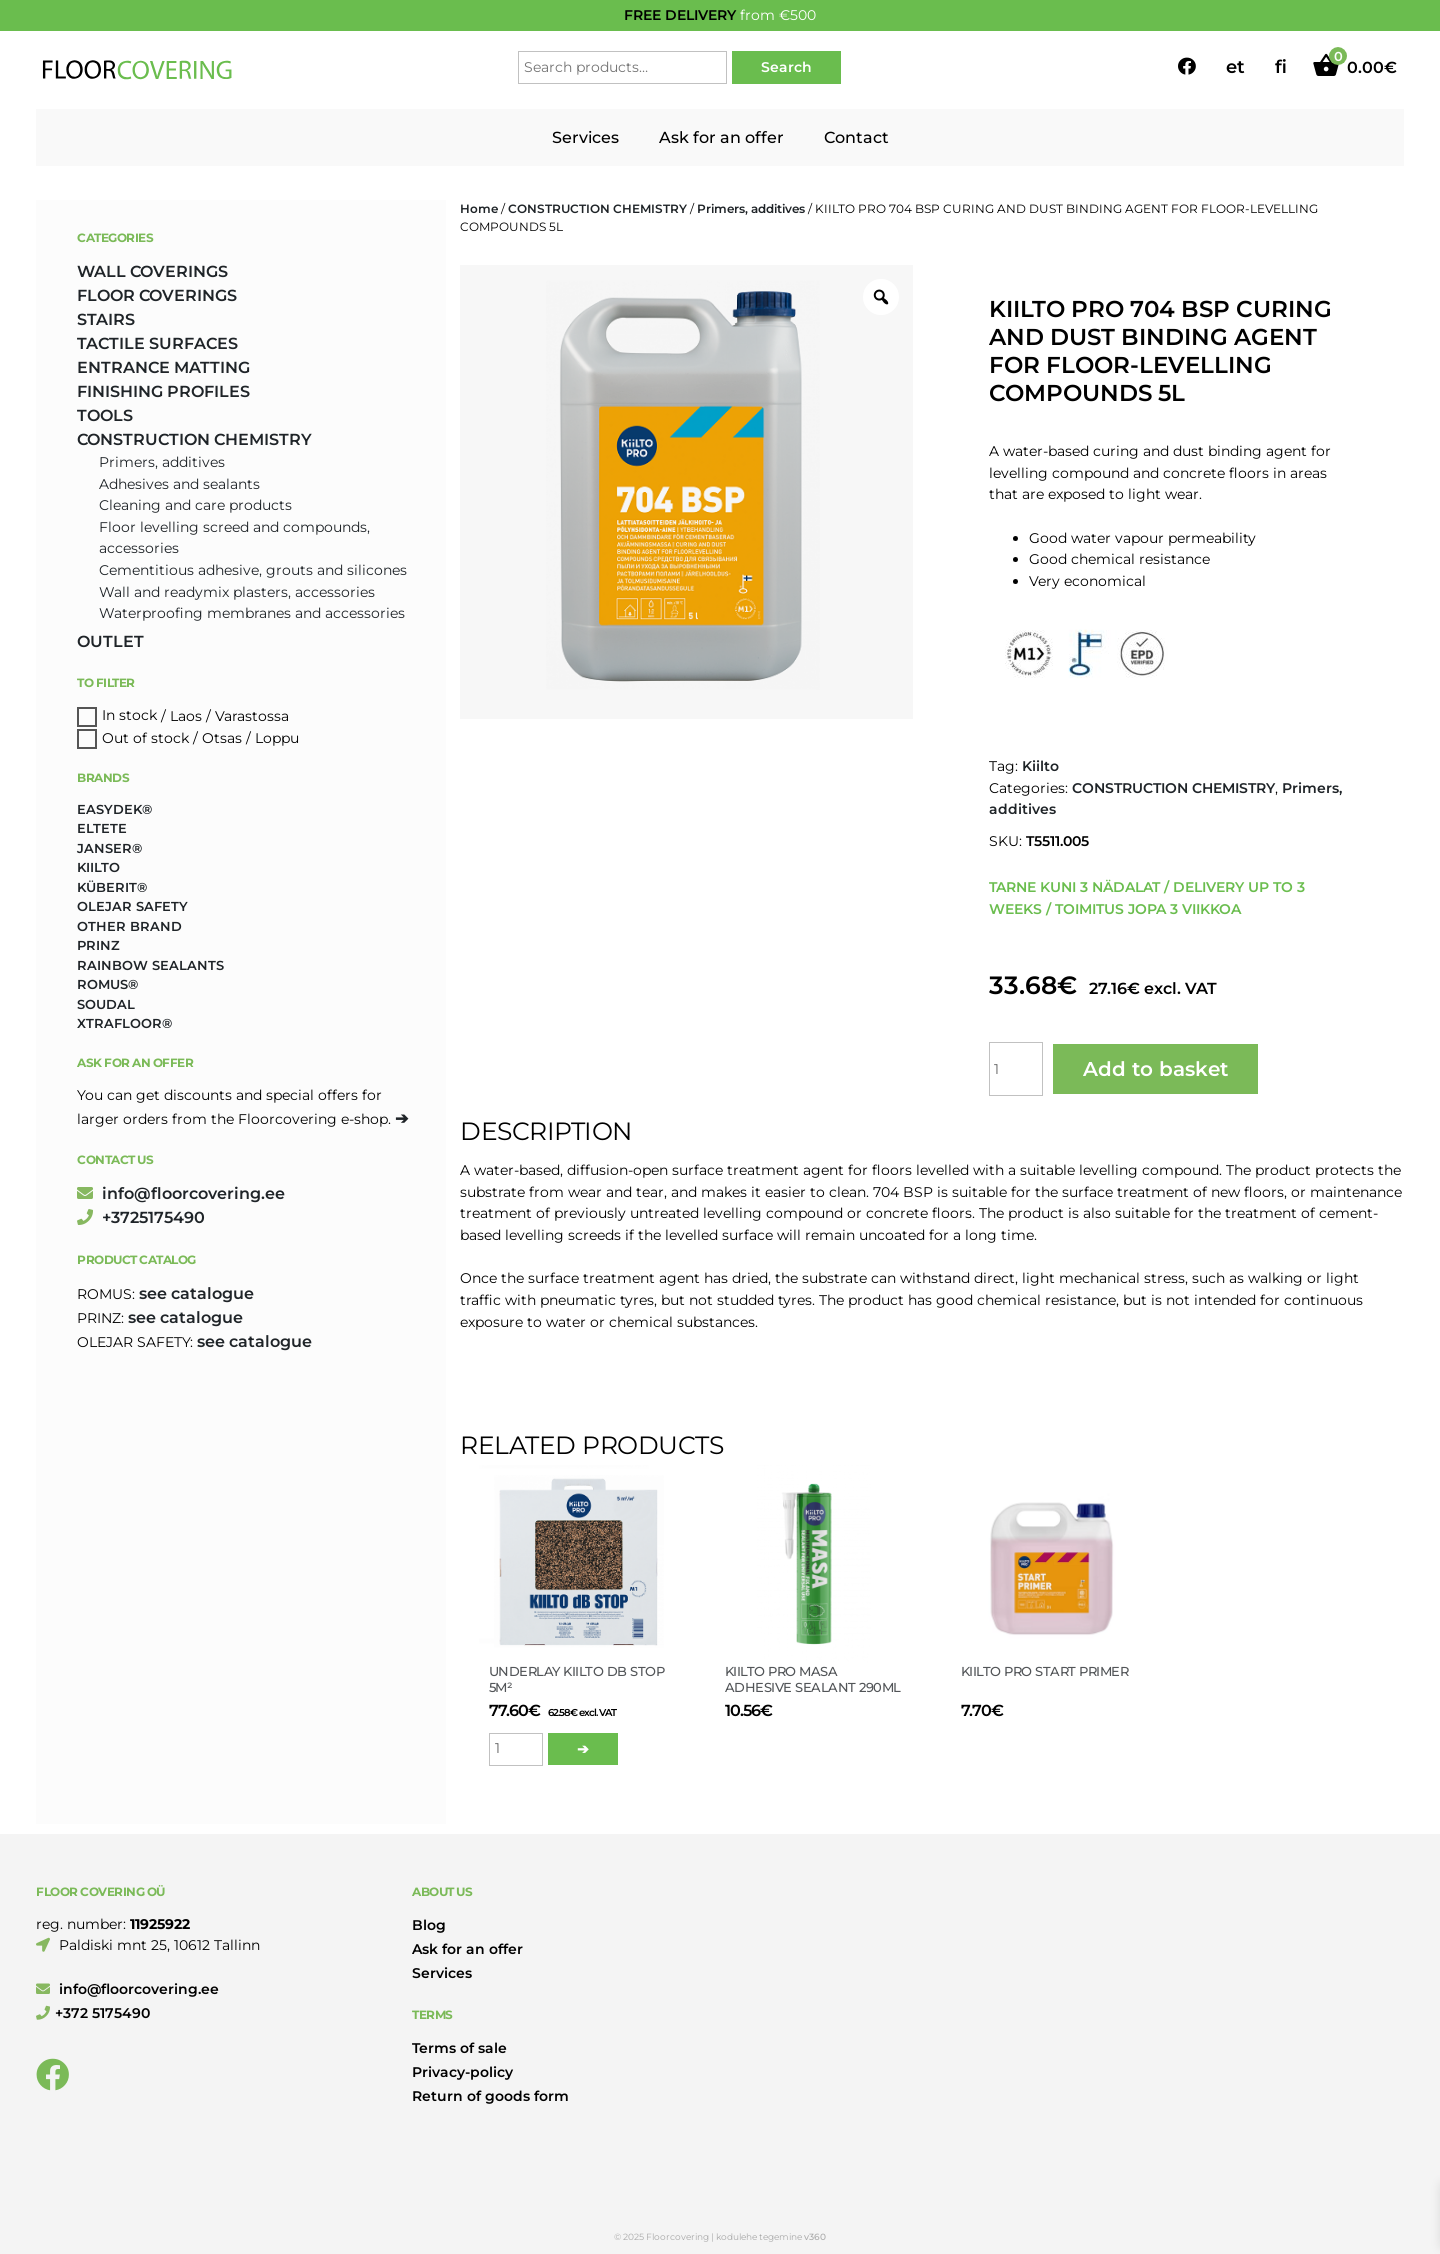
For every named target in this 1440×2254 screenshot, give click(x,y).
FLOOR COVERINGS (157, 295)
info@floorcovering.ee (181, 1193)
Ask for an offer (721, 137)
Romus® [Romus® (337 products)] (107, 984)
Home (479, 208)
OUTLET (110, 641)
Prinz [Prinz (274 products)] (98, 945)
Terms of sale (459, 2048)
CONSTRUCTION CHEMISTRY (597, 208)
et (1235, 67)
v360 (815, 2236)
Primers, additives (751, 208)
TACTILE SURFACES (157, 343)
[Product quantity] (1016, 1069)
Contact (856, 137)
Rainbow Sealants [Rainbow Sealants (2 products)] (150, 965)
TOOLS (105, 415)
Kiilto (1040, 766)
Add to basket (1155, 1069)
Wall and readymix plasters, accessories (237, 592)
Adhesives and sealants (179, 484)
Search (786, 67)
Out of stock (145, 738)
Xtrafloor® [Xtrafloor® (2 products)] (124, 1023)
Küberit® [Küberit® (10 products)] (112, 887)
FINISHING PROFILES (163, 391)
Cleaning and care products (195, 505)
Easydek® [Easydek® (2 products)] (114, 809)
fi (1281, 67)
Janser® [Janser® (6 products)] (109, 848)
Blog (429, 1925)
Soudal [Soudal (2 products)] (106, 1004)
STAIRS (106, 319)
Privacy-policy (462, 2072)
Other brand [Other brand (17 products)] (129, 926)
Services (585, 137)
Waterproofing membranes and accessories (252, 613)
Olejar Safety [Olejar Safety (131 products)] (132, 906)
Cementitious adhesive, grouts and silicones (253, 570)
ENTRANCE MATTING (163, 367)
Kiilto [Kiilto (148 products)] (98, 867)
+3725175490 (141, 1217)
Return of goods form (490, 2096)
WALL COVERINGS (152, 271)
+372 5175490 (93, 2013)
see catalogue (196, 1293)
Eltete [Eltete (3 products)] (102, 828)
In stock (129, 716)
